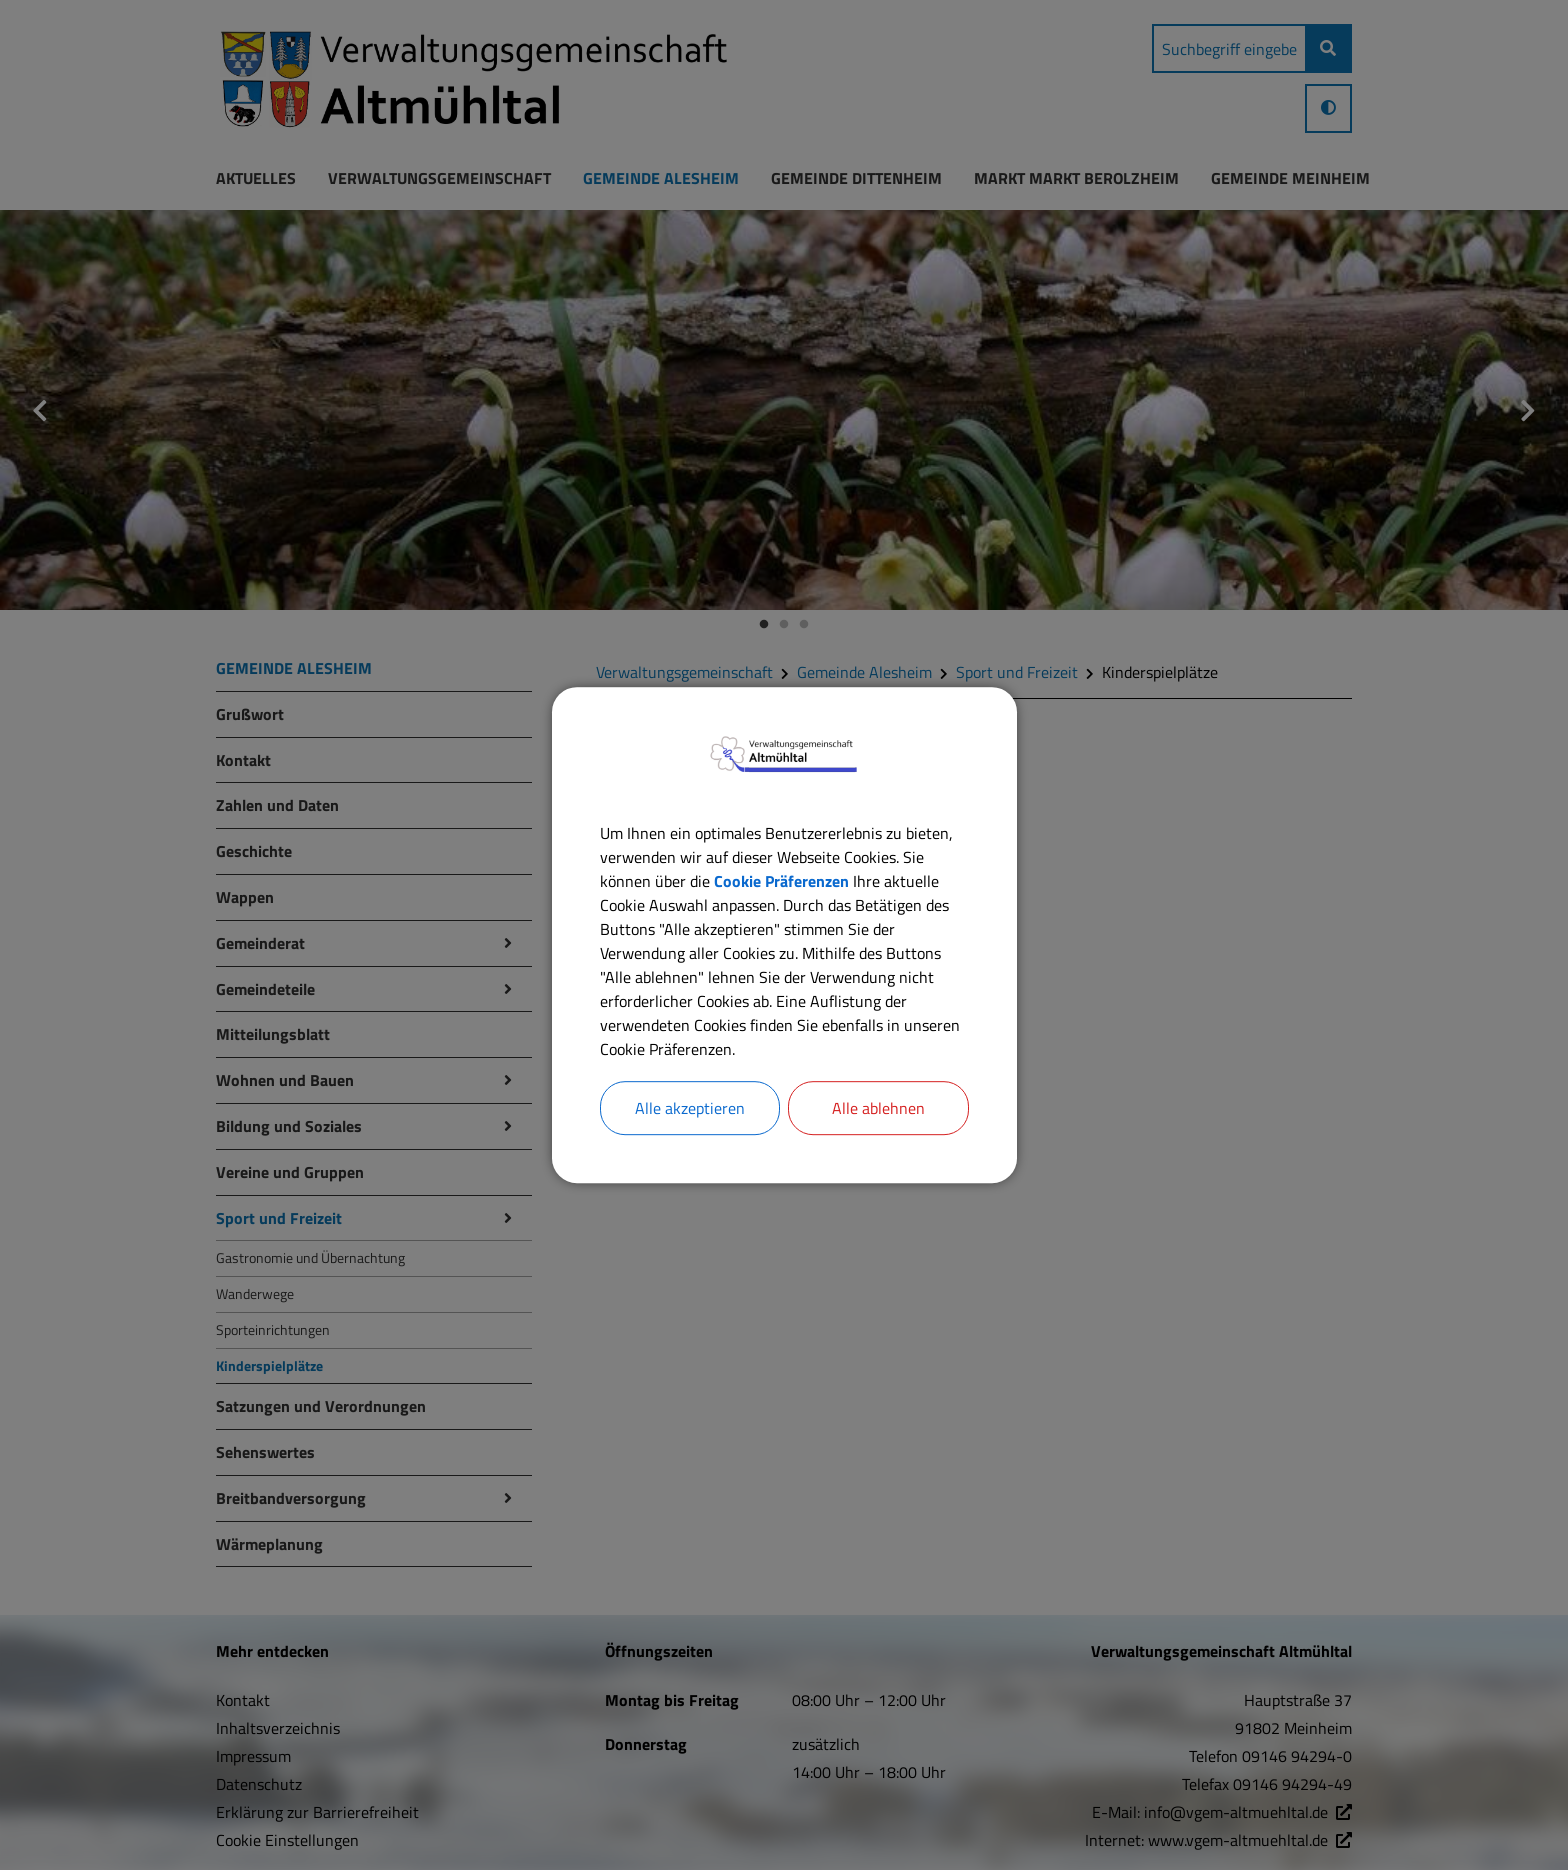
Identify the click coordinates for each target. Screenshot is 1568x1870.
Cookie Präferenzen (781, 881)
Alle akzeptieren (690, 1108)
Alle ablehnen (878, 1108)
